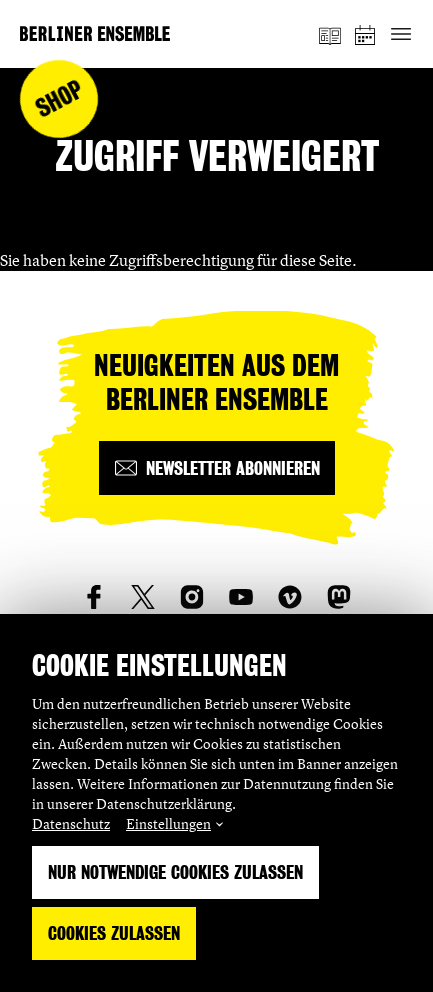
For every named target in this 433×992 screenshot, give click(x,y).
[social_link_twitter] (143, 597)
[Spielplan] (366, 34)
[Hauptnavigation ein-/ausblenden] (400, 34)
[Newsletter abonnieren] (217, 468)
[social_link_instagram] (192, 597)
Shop (59, 99)
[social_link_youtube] (241, 597)
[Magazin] (330, 34)
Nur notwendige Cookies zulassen (175, 872)
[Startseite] (95, 33)
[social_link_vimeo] (290, 597)
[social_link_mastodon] (339, 597)
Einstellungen (168, 823)
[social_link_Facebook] (94, 597)
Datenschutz (71, 823)
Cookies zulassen (114, 933)
